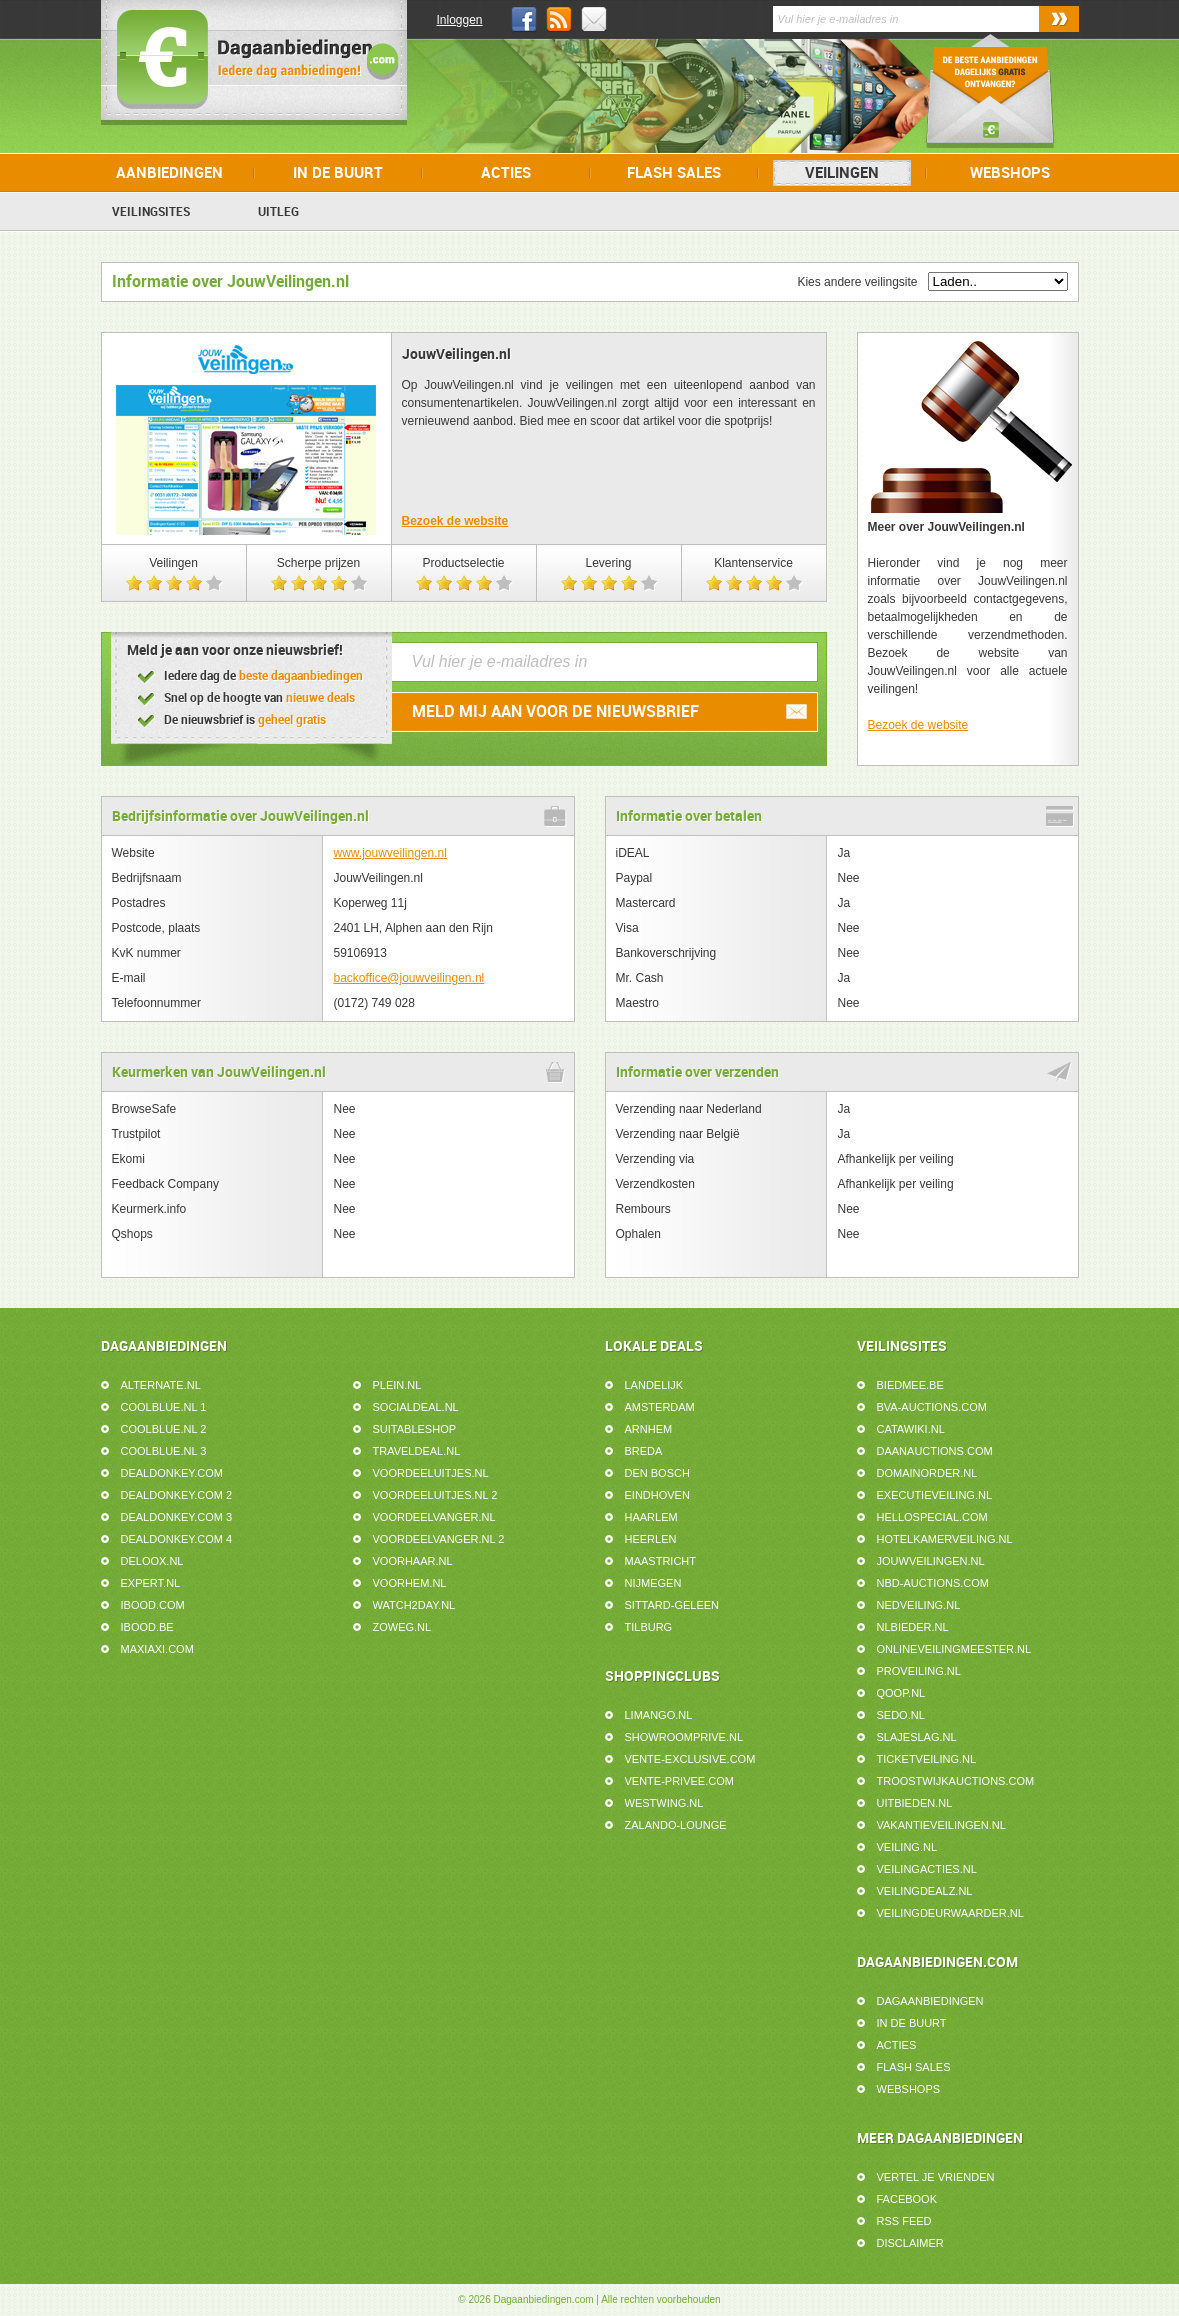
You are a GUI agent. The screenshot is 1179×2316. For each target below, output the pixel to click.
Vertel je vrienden (936, 2177)
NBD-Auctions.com (933, 1583)
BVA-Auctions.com (932, 1407)
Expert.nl (151, 1583)
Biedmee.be (910, 1385)
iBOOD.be (147, 1627)
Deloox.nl (152, 1561)
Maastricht (661, 1561)
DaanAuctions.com (935, 1451)
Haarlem (651, 1517)
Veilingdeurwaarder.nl (950, 1913)
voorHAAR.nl (413, 1561)
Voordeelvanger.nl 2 (439, 1539)
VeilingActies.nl (927, 1869)
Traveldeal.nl (417, 1451)
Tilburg (649, 1627)
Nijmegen (653, 1583)
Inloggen (460, 20)
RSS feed (904, 2221)
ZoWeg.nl (402, 1627)
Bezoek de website (455, 521)
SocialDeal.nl (416, 1407)
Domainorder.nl (927, 1473)
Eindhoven (657, 1495)
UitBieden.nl (915, 1803)
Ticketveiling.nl (927, 1759)
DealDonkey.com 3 (177, 1517)
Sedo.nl (901, 1715)
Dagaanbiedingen (930, 2001)
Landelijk (654, 1385)
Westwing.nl (664, 1803)
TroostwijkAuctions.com (956, 1781)
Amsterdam (660, 1407)
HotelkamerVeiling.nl (945, 1539)
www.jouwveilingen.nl (390, 853)
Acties (506, 173)
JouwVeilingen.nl (931, 1561)
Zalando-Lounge (676, 1825)
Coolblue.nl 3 (164, 1451)
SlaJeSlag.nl (917, 1737)
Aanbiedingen (169, 173)
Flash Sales (674, 173)
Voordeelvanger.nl (434, 1517)
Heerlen (651, 1539)
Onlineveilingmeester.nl (954, 1649)
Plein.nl (397, 1385)
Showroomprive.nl (684, 1737)
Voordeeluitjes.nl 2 (435, 1495)
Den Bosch (657, 1473)
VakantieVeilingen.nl (941, 1825)
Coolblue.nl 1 (164, 1407)
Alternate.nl (161, 1385)
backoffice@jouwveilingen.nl (409, 978)
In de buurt (338, 173)
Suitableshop (415, 1429)
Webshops (1010, 173)
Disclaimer (910, 2243)
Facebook (907, 2199)
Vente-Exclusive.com (690, 1759)
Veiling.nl (907, 1847)
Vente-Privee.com (679, 1781)
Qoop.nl (901, 1693)
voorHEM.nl (410, 1583)
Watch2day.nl (414, 1605)
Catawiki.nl (911, 1429)
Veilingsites (151, 212)
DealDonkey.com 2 (177, 1495)
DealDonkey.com (172, 1473)
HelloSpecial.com (932, 1517)
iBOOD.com (153, 1605)
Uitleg (278, 212)
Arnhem (649, 1429)
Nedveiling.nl (919, 1605)
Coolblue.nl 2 (164, 1429)
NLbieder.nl (913, 1627)
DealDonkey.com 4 (177, 1539)
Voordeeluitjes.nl (431, 1473)
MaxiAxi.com (157, 1649)
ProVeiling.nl (919, 1671)
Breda (644, 1451)
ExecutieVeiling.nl (935, 1495)
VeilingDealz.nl (925, 1891)
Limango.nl (659, 1715)
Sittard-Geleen (672, 1605)
